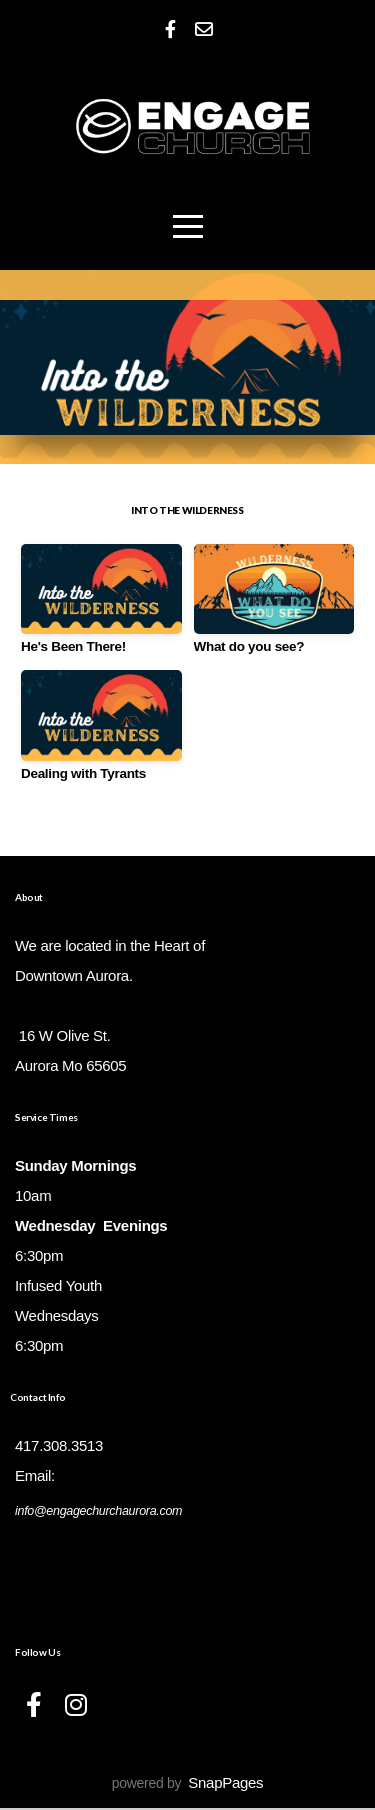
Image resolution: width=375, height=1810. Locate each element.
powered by (187, 1785)
